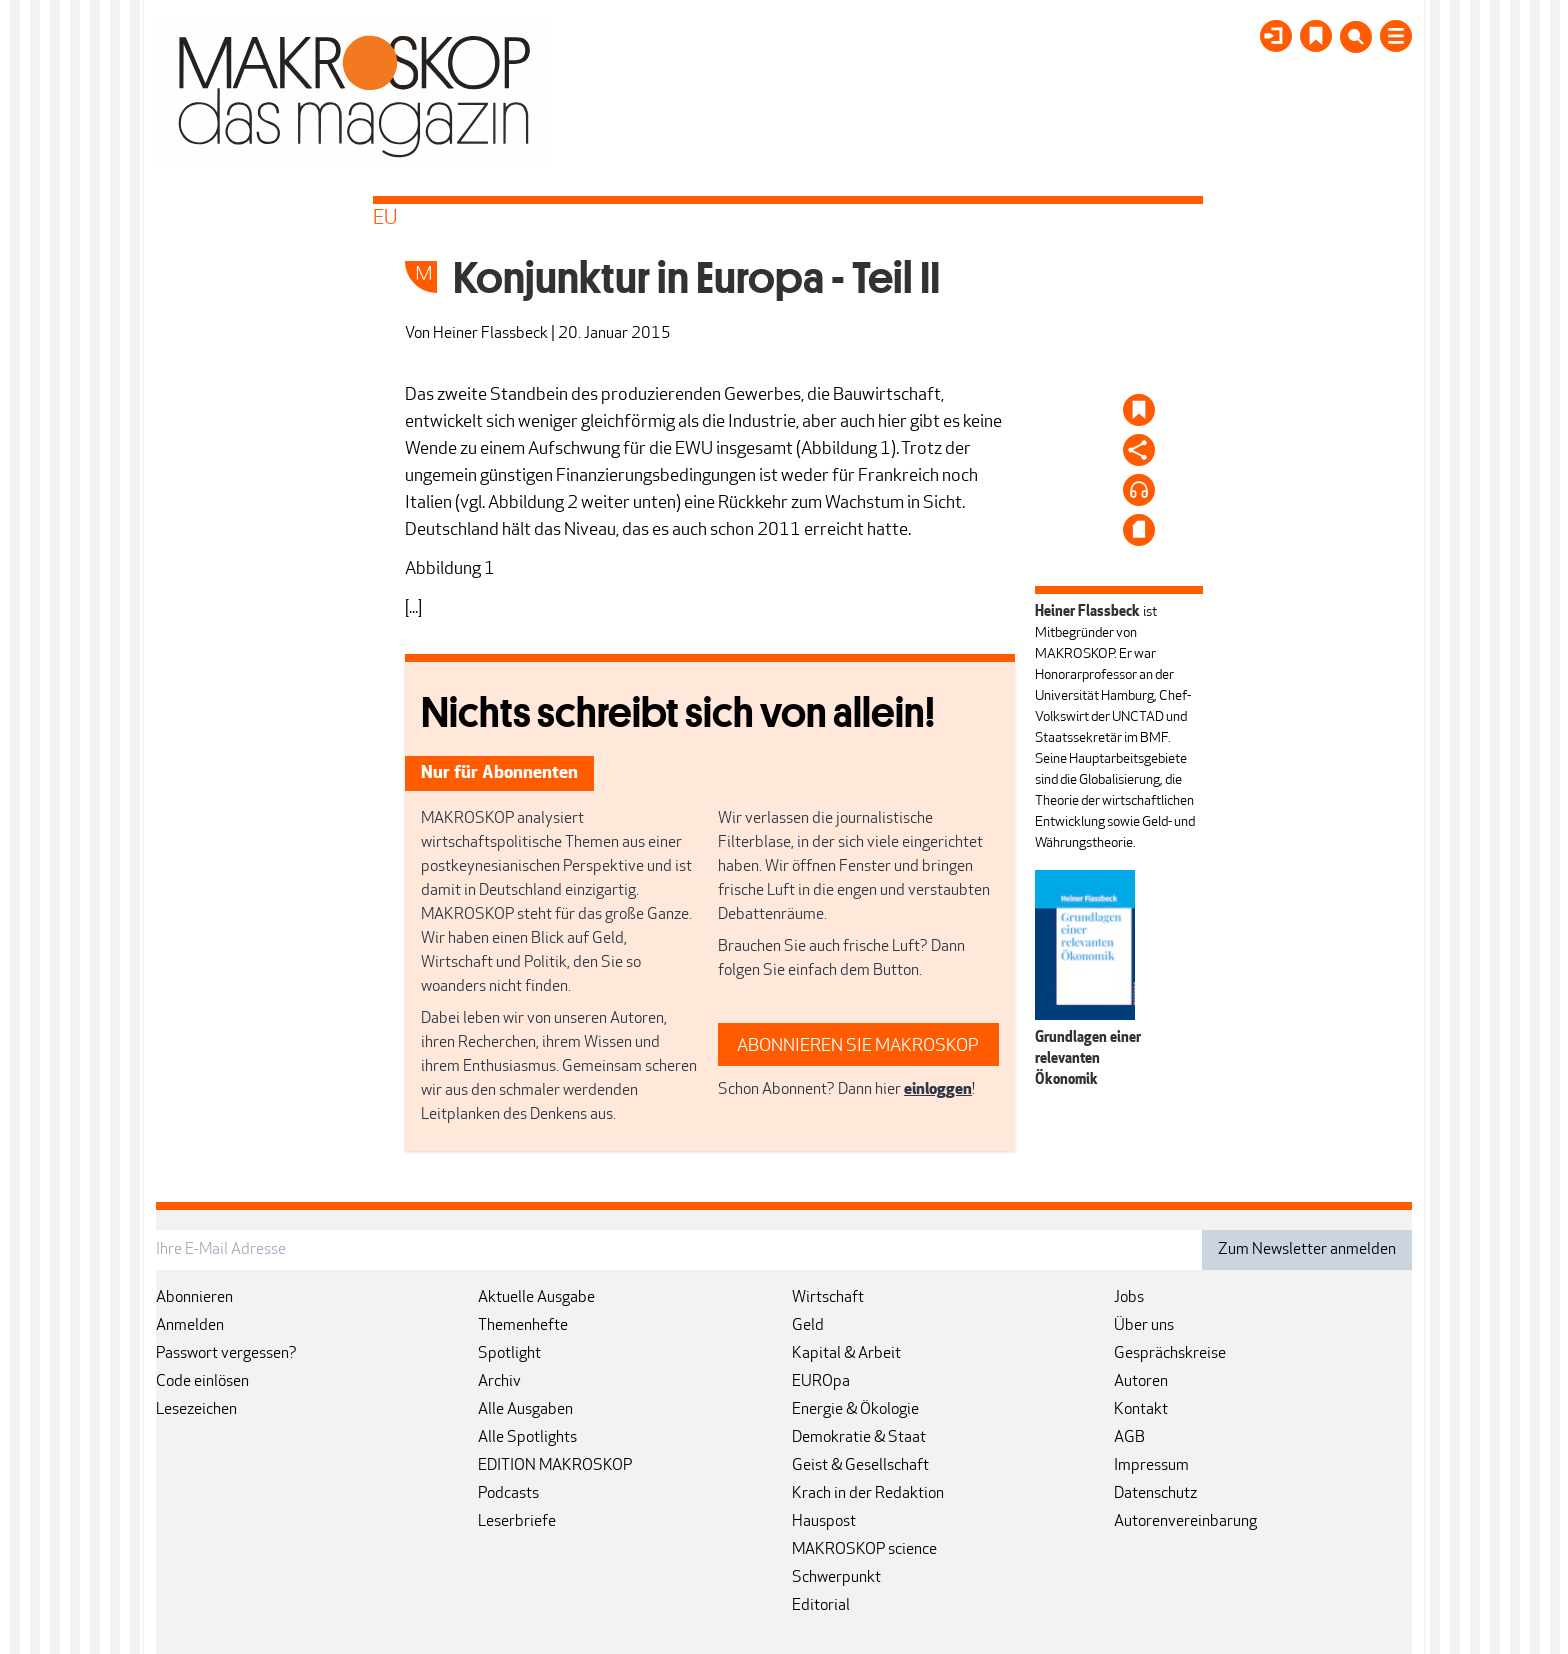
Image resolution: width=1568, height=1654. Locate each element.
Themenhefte (523, 1326)
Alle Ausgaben (525, 1410)
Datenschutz (1155, 1494)
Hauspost (824, 1522)
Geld (808, 1326)
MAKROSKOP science (864, 1550)
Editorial (821, 1606)
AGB (1129, 1438)
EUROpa (821, 1382)
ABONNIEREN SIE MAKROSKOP (858, 1046)
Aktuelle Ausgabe (536, 1298)
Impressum (1151, 1466)
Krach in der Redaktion (868, 1494)
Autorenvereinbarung (1185, 1522)
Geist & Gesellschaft (860, 1466)
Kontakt (1141, 1410)
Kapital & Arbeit (846, 1354)
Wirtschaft (828, 1298)
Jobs (1129, 1298)
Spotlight (509, 1354)
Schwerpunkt (836, 1578)
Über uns (1144, 1326)
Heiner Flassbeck (490, 334)
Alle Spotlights (527, 1438)
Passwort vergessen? (226, 1354)
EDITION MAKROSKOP (555, 1466)
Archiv (499, 1382)
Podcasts (508, 1494)
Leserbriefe (517, 1522)
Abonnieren (194, 1298)
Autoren (1141, 1382)
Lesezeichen (196, 1410)
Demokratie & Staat (859, 1438)
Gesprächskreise (1170, 1354)
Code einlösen (202, 1382)
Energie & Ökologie (855, 1410)
